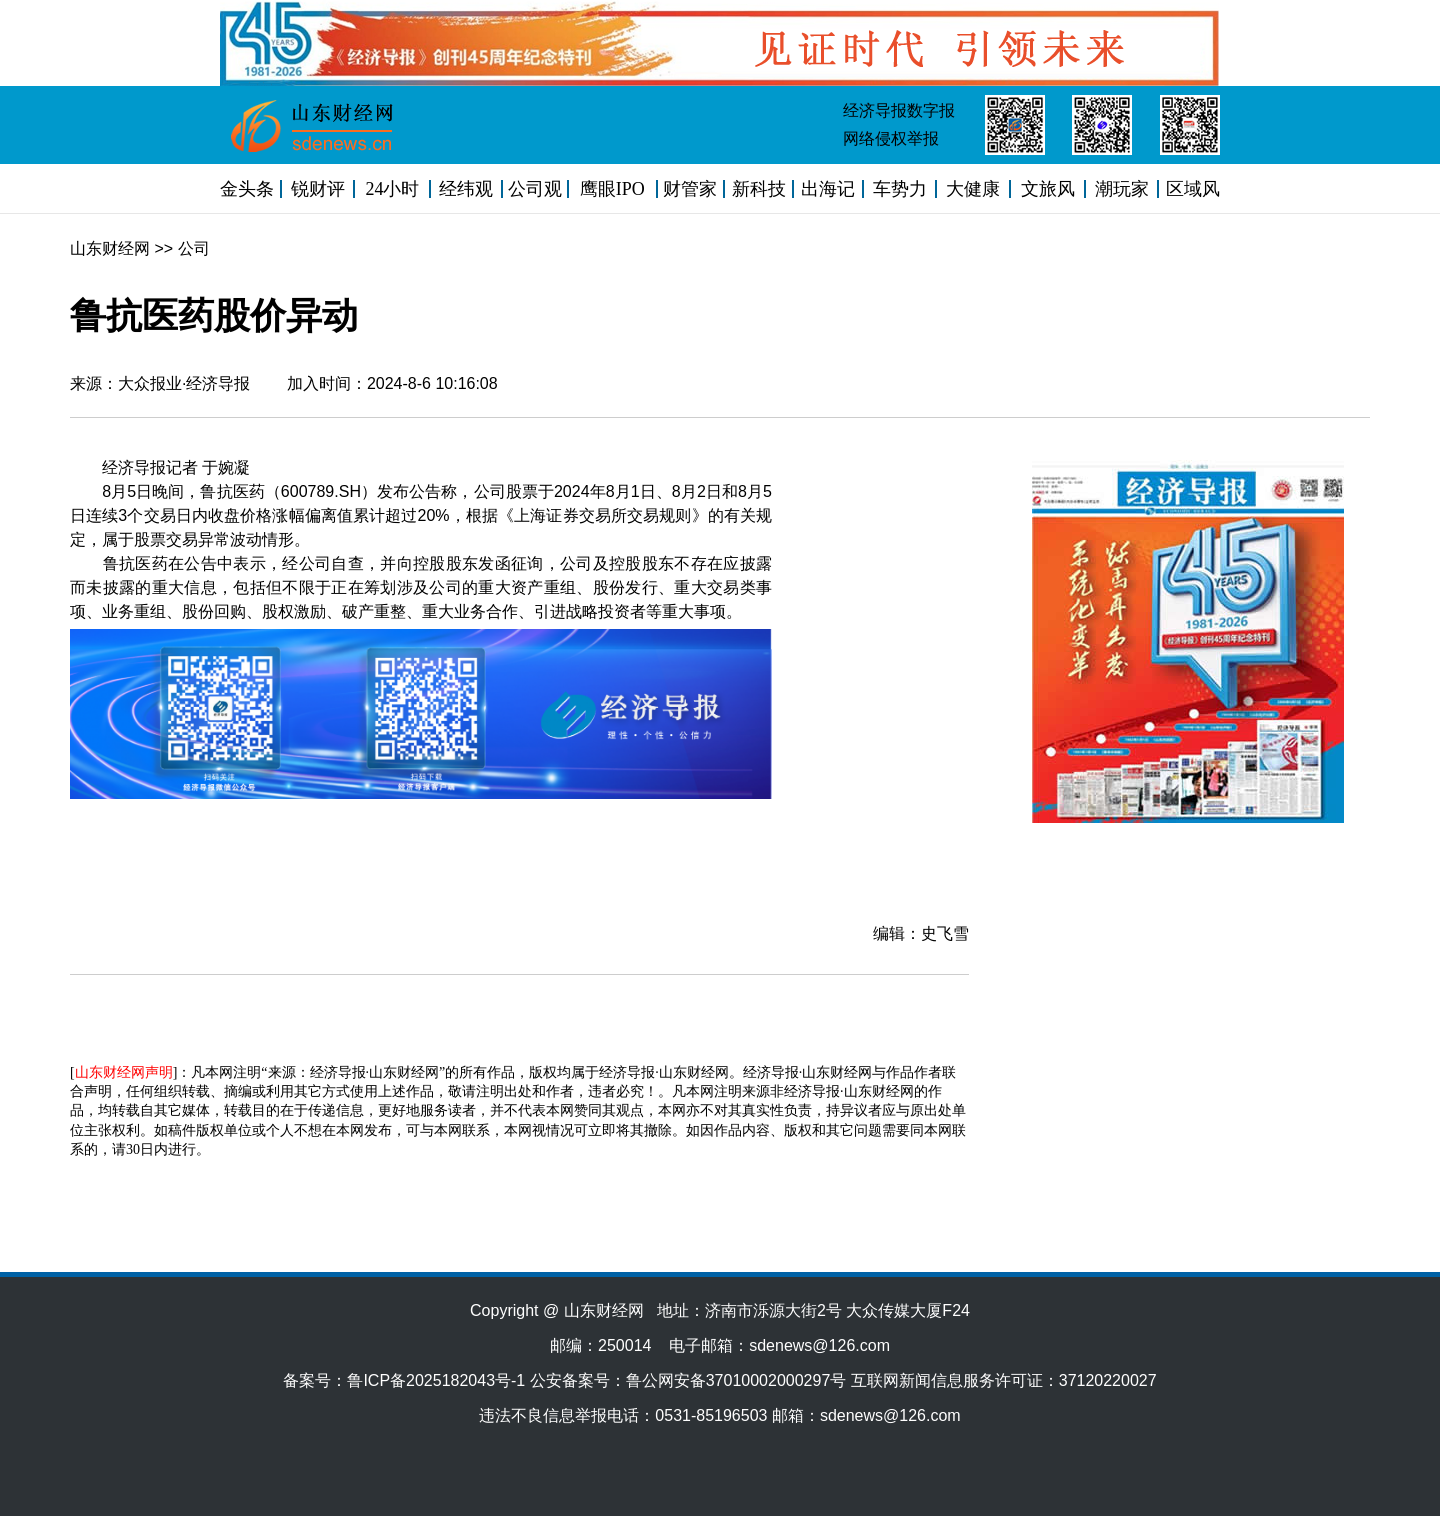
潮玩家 (1122, 189)
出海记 (828, 189)
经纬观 (466, 189)
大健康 (973, 189)
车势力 (900, 189)
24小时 (392, 189)
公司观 (535, 189)
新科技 (759, 189)
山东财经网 (110, 248)
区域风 (1193, 189)
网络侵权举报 (891, 138)
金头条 (247, 189)
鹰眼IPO (612, 189)
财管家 (690, 189)
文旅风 (1048, 189)
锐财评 (318, 189)
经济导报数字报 (899, 110)
